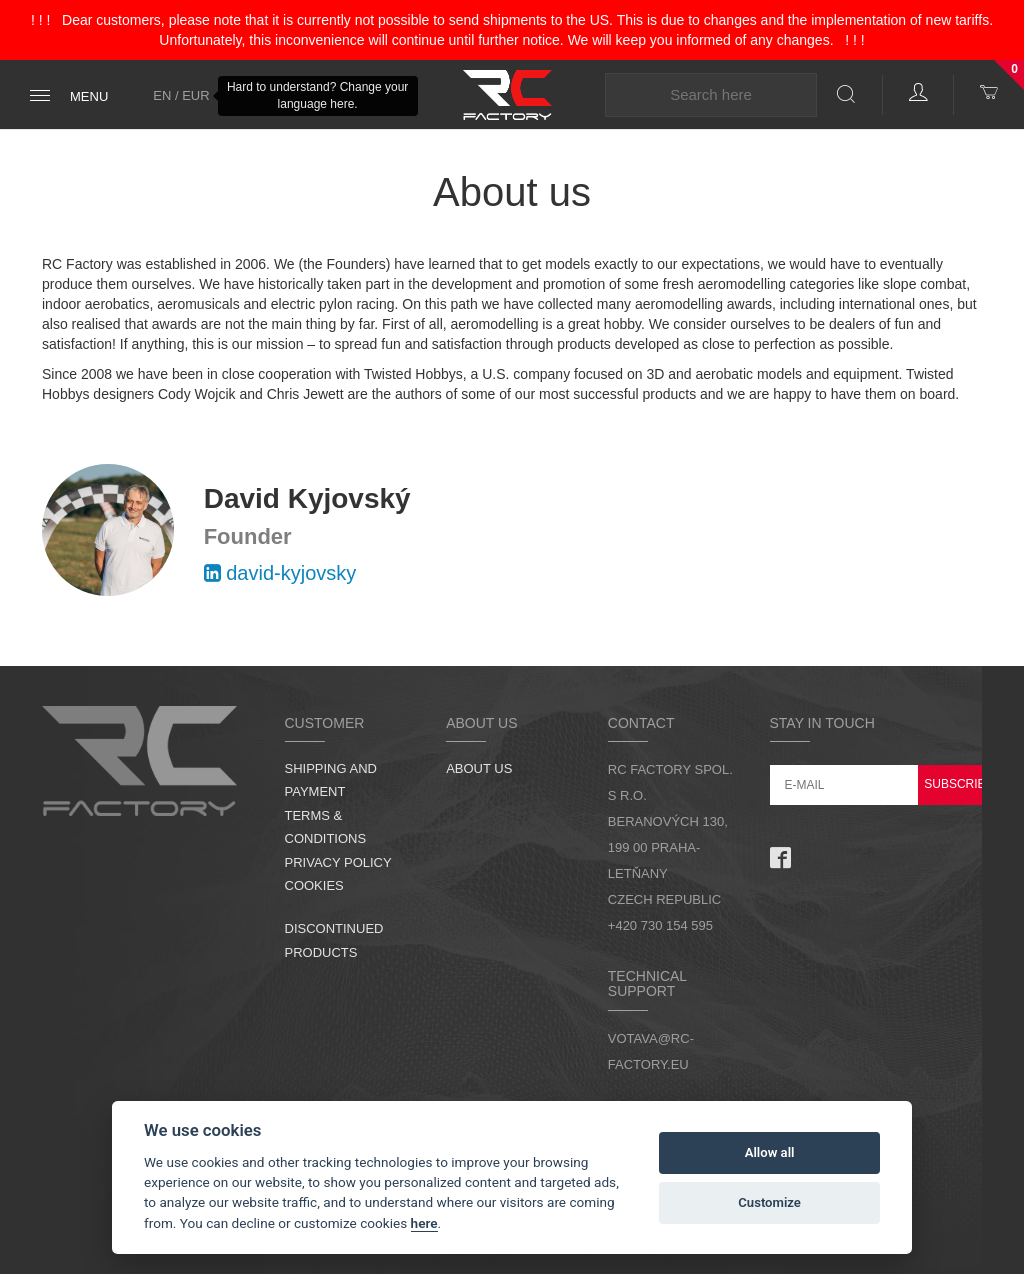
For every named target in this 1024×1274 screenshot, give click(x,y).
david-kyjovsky (280, 573)
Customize (769, 1202)
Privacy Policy (338, 862)
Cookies (314, 885)
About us (479, 768)
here (424, 1223)
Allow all (770, 1152)
